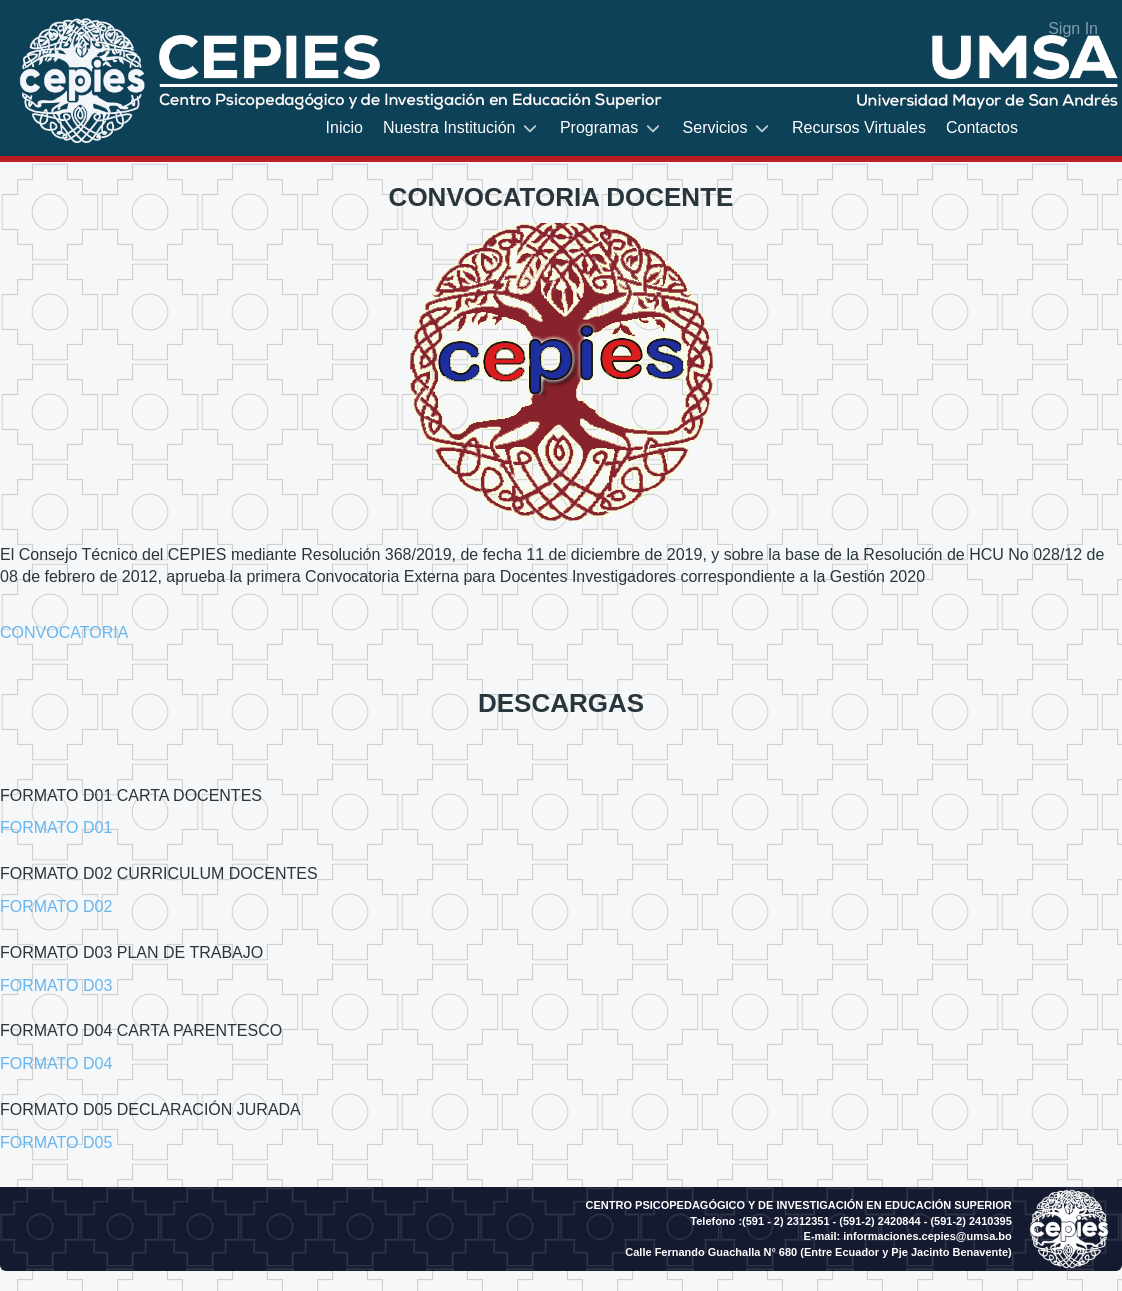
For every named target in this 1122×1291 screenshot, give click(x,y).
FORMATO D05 (56, 1142)
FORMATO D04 (56, 1063)
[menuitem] (344, 128)
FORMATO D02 (56, 906)
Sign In (1073, 28)
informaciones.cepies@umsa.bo (927, 1236)
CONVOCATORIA (64, 632)
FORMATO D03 (56, 985)
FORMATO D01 (56, 827)
